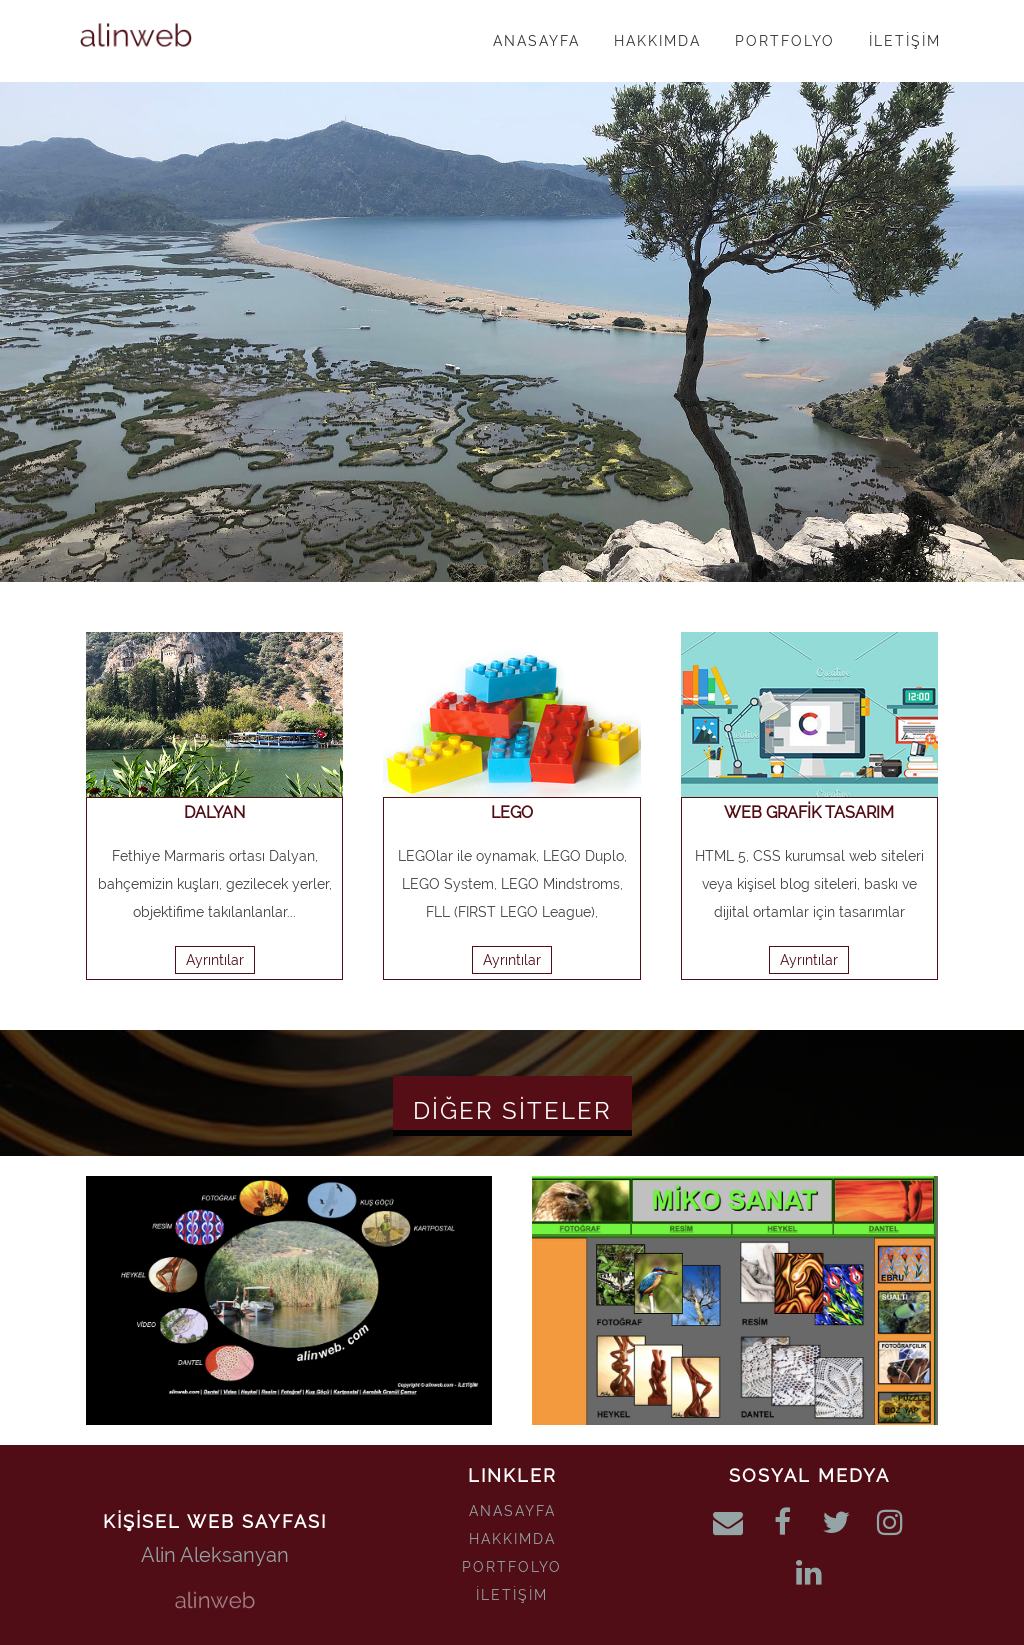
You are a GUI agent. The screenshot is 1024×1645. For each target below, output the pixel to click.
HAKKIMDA (512, 1539)
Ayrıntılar (215, 960)
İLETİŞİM (512, 1595)
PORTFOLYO (512, 1567)
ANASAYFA (512, 1511)
